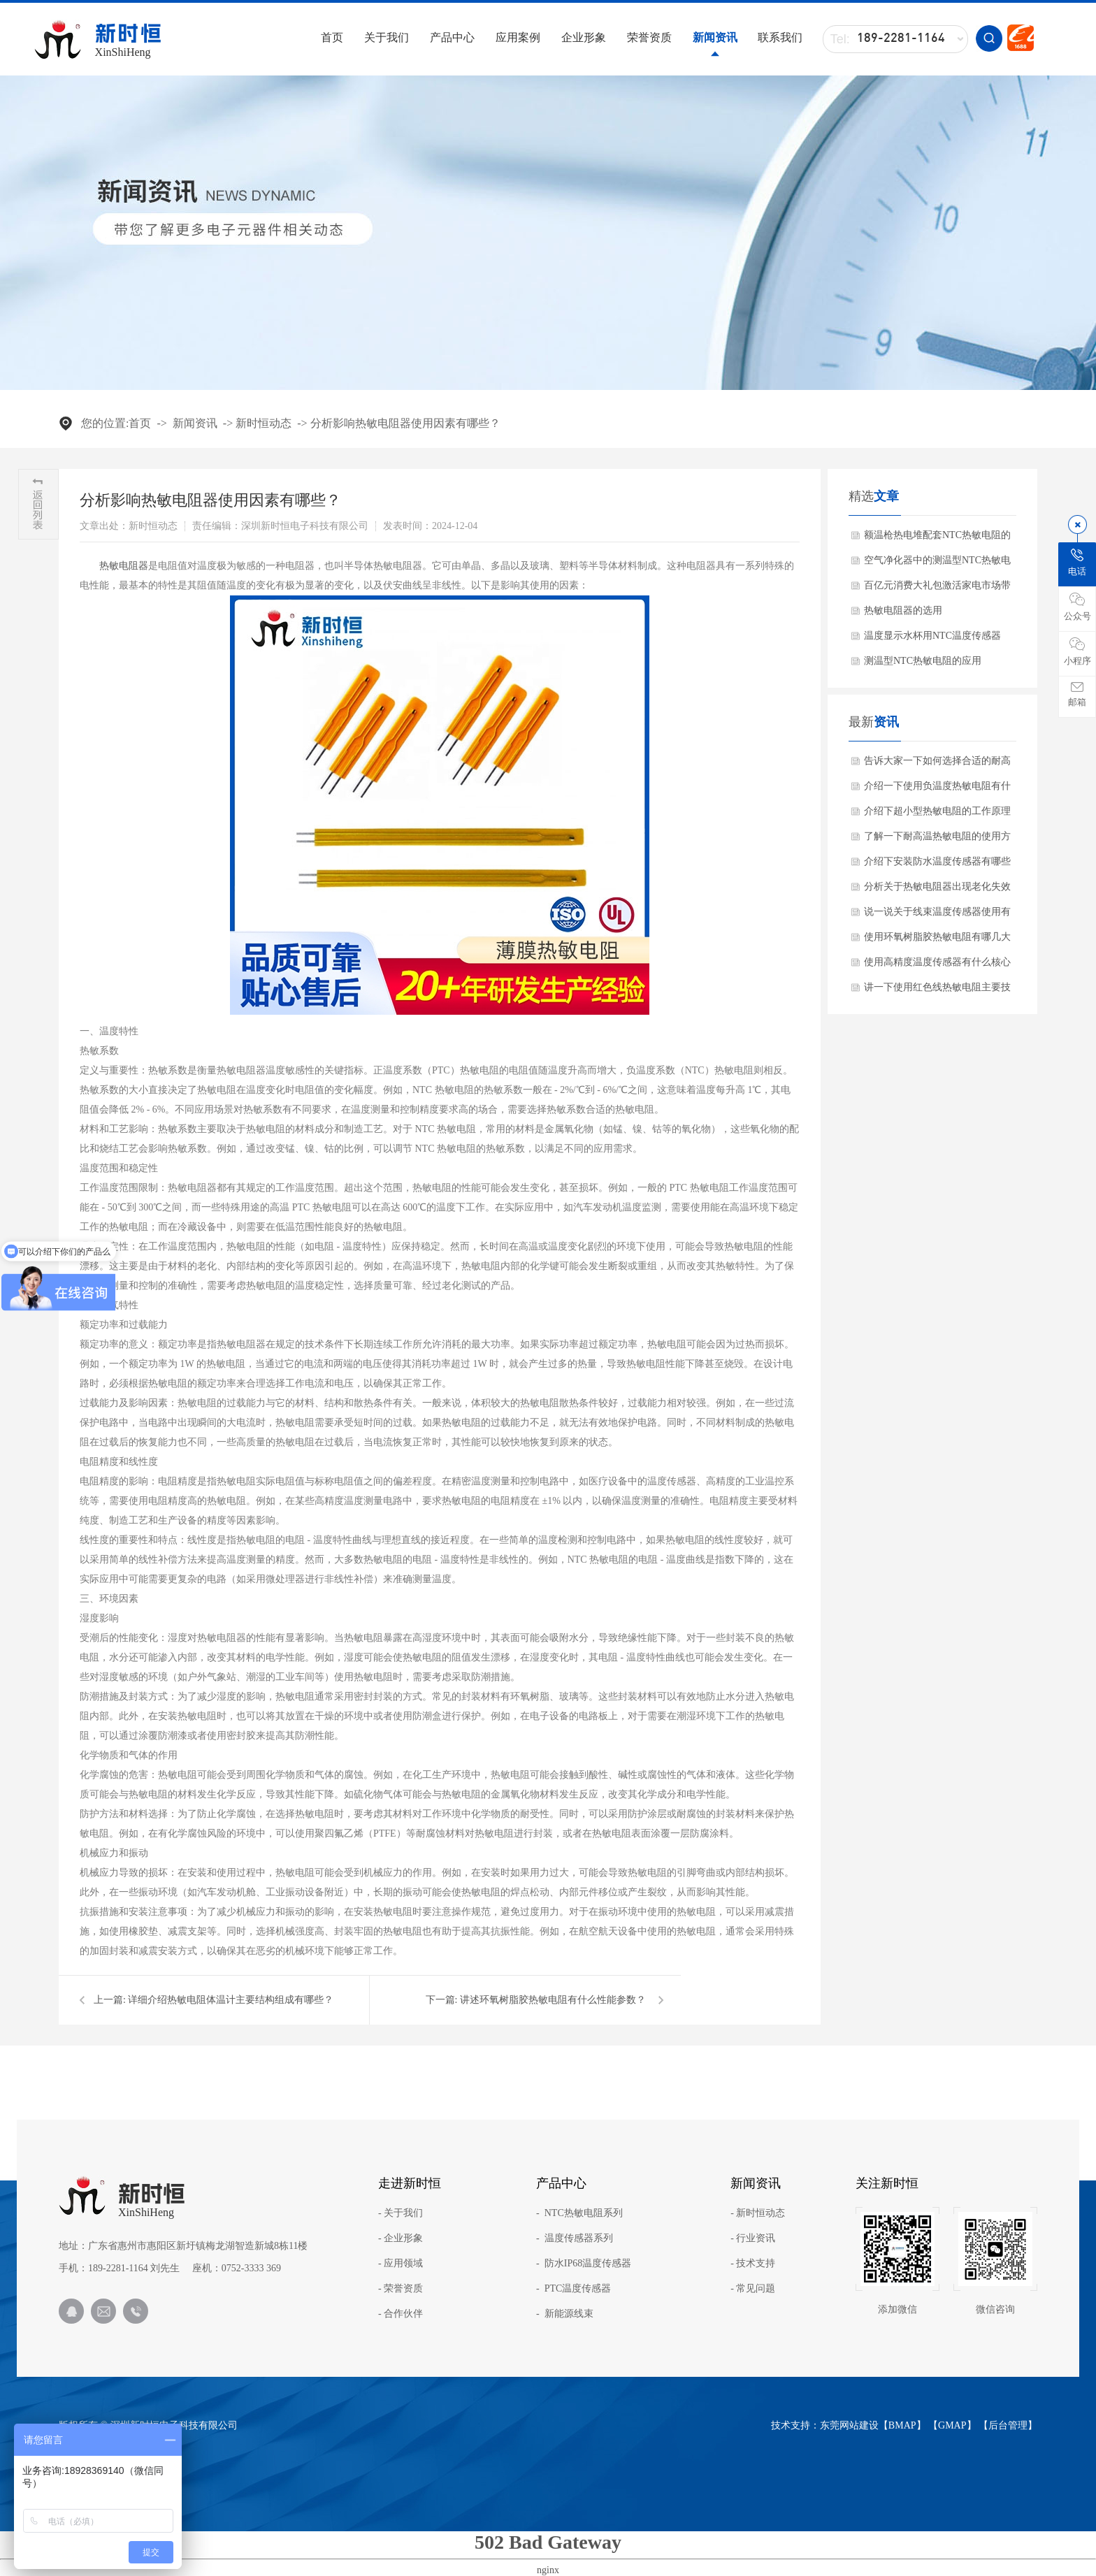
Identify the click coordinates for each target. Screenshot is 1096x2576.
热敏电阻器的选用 (903, 610)
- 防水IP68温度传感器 (583, 2264)
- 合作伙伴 (400, 2314)
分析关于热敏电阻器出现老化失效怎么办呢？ (937, 890)
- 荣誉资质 (400, 2289)
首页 (332, 37)
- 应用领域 (400, 2264)
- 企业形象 (400, 2238)
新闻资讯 (715, 37)
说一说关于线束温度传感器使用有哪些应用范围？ (937, 915)
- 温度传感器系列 (574, 2238)
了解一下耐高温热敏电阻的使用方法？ (937, 840)
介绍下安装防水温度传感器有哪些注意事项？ (937, 865)
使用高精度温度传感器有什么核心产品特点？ (937, 966)
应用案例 (518, 37)
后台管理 (1008, 2425)
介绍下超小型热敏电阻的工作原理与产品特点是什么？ (937, 815)
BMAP (902, 2425)
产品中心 (452, 37)
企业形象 (583, 37)
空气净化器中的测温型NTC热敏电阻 (937, 564)
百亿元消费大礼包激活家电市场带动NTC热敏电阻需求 (937, 589)
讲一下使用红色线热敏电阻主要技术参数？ (937, 991)
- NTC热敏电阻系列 (579, 2213)
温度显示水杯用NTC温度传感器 (932, 635)
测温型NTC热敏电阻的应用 (922, 661)
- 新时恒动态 (757, 2213)
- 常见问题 (752, 2289)
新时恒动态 (263, 423)
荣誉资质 (649, 37)
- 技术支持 (752, 2264)
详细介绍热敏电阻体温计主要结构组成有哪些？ (230, 2000)
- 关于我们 (400, 2213)
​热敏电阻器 (123, 565)
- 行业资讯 (752, 2238)
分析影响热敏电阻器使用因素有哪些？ (405, 423)
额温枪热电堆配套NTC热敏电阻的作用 (937, 539)
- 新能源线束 (564, 2314)
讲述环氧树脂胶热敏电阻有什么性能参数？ (553, 2000)
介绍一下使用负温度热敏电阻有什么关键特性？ (937, 790)
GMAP (952, 2425)
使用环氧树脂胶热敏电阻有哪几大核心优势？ (937, 941)
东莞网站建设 (849, 2425)
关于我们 (386, 37)
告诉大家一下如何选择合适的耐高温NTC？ (937, 764)
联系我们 (780, 37)
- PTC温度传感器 (573, 2289)
